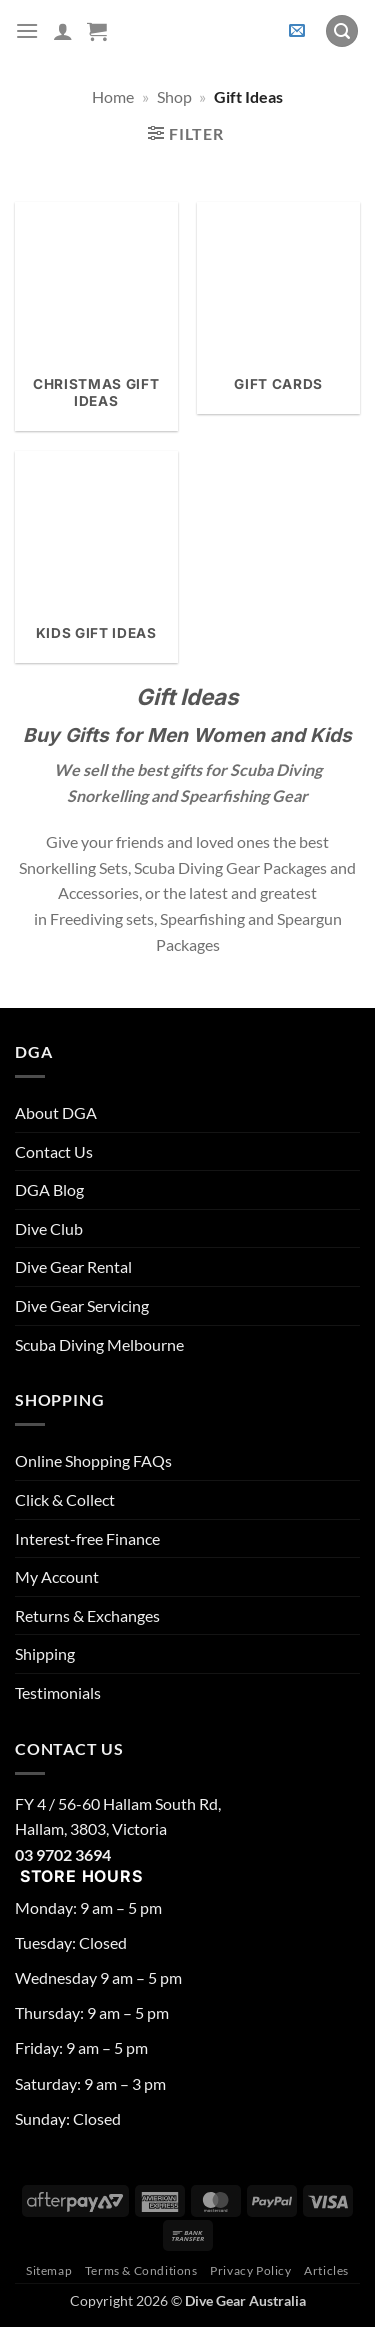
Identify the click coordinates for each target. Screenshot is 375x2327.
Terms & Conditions (141, 2270)
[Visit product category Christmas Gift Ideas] (96, 317)
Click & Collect (65, 1499)
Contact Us (54, 1151)
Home (113, 96)
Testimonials (58, 1692)
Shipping (45, 1653)
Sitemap (49, 2270)
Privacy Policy (251, 2270)
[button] (27, 30)
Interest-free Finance (87, 1538)
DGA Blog (49, 1189)
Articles (326, 2270)
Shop (174, 96)
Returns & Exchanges (87, 1615)
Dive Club (49, 1228)
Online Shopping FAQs (93, 1460)
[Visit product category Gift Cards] (278, 308)
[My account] (63, 31)
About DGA (56, 1112)
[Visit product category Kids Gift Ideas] (96, 557)
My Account (57, 1576)
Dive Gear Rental (73, 1266)
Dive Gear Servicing (82, 1305)
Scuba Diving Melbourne (99, 1344)
